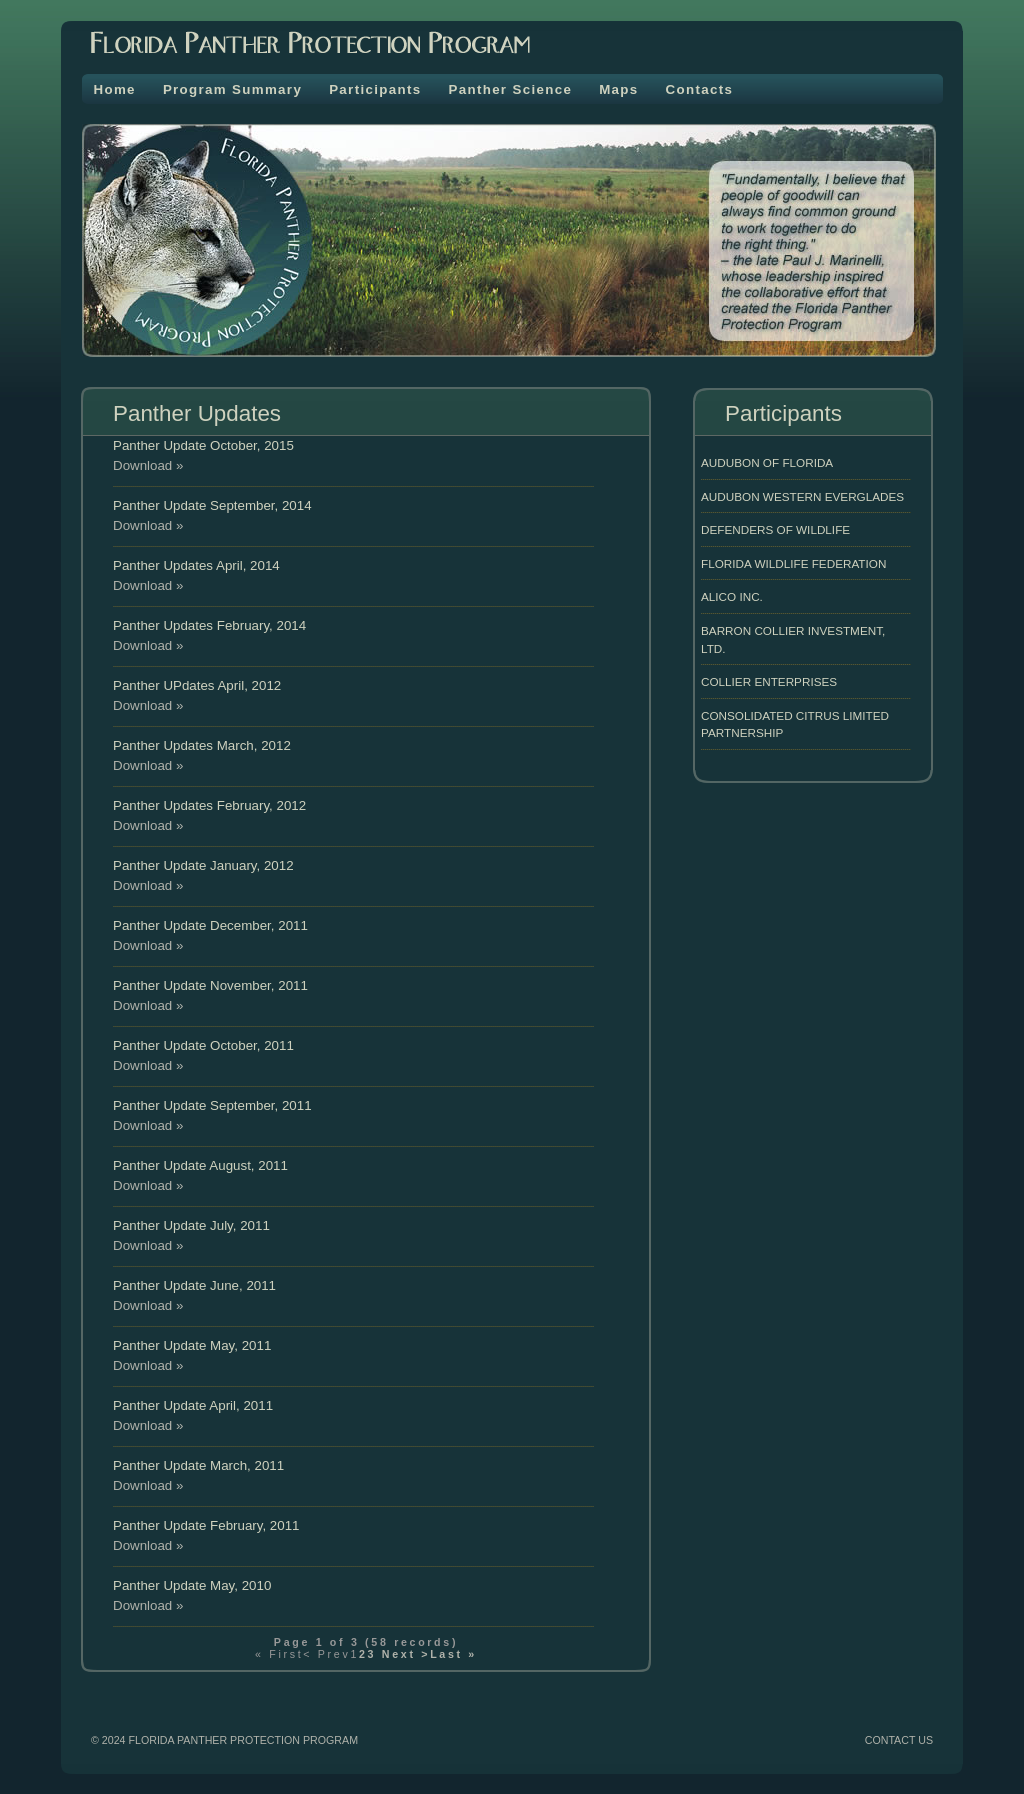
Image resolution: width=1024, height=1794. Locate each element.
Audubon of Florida (767, 462)
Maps (618, 89)
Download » (148, 465)
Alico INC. (732, 596)
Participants (375, 89)
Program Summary (232, 89)
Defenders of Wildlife (775, 529)
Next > (403, 1654)
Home (115, 89)
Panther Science (510, 89)
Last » (453, 1654)
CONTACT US (899, 1740)
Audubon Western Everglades (802, 496)
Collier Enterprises (769, 681)
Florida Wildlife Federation (793, 563)
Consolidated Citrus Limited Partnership (795, 724)
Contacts (700, 89)
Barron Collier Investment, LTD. (793, 639)
